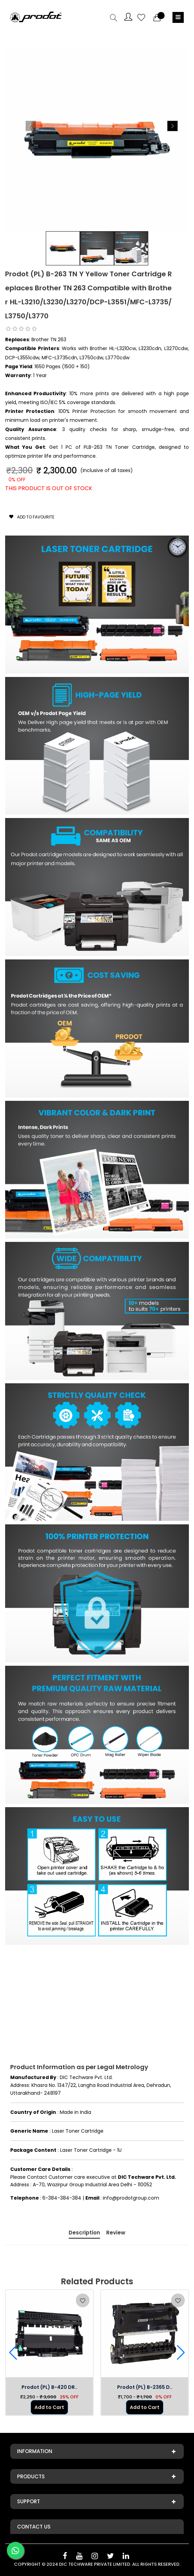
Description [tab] (84, 2232)
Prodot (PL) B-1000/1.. (28, 2387)
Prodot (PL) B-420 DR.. (124, 2387)
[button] (172, 126)
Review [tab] (115, 2232)
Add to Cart (28, 2407)
